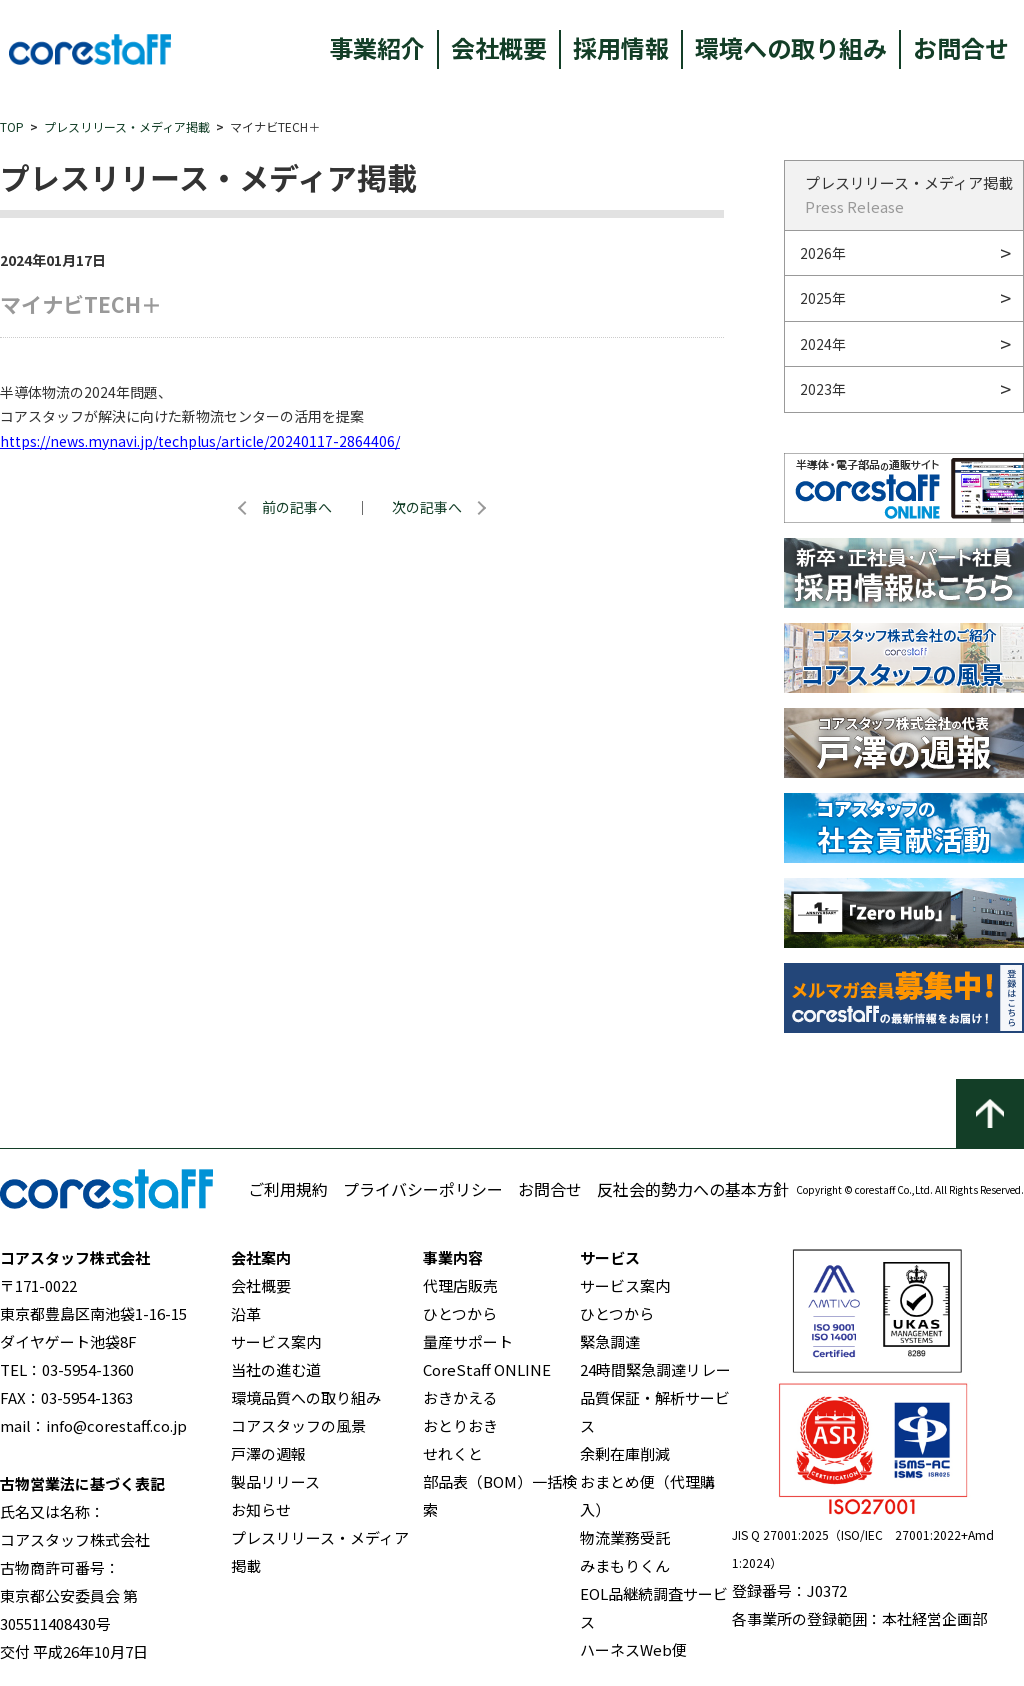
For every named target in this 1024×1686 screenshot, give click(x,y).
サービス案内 (276, 1341)
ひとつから (460, 1313)
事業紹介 (377, 47)
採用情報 (621, 47)
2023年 (823, 389)
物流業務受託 (625, 1537)
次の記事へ (427, 507)
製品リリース (275, 1481)
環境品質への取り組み (306, 1397)
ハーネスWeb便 (633, 1649)
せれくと (453, 1453)
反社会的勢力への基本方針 (693, 1189)
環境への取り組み (791, 47)
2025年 (823, 298)
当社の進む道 (276, 1369)
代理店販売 (460, 1285)
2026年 (823, 253)
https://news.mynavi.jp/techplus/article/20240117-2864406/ (200, 441)
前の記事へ (297, 507)
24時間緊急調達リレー (655, 1369)
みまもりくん (625, 1565)
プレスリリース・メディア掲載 (127, 126)
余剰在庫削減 (625, 1453)
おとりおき (460, 1425)
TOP (12, 126)
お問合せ (961, 47)
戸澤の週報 (268, 1453)
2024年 (823, 344)
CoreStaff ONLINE (487, 1369)
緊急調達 (610, 1341)
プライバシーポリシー (423, 1189)
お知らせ (261, 1509)
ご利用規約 (288, 1189)
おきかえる (460, 1397)
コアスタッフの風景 (298, 1425)
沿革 (246, 1313)
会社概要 (499, 47)
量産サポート (468, 1341)
